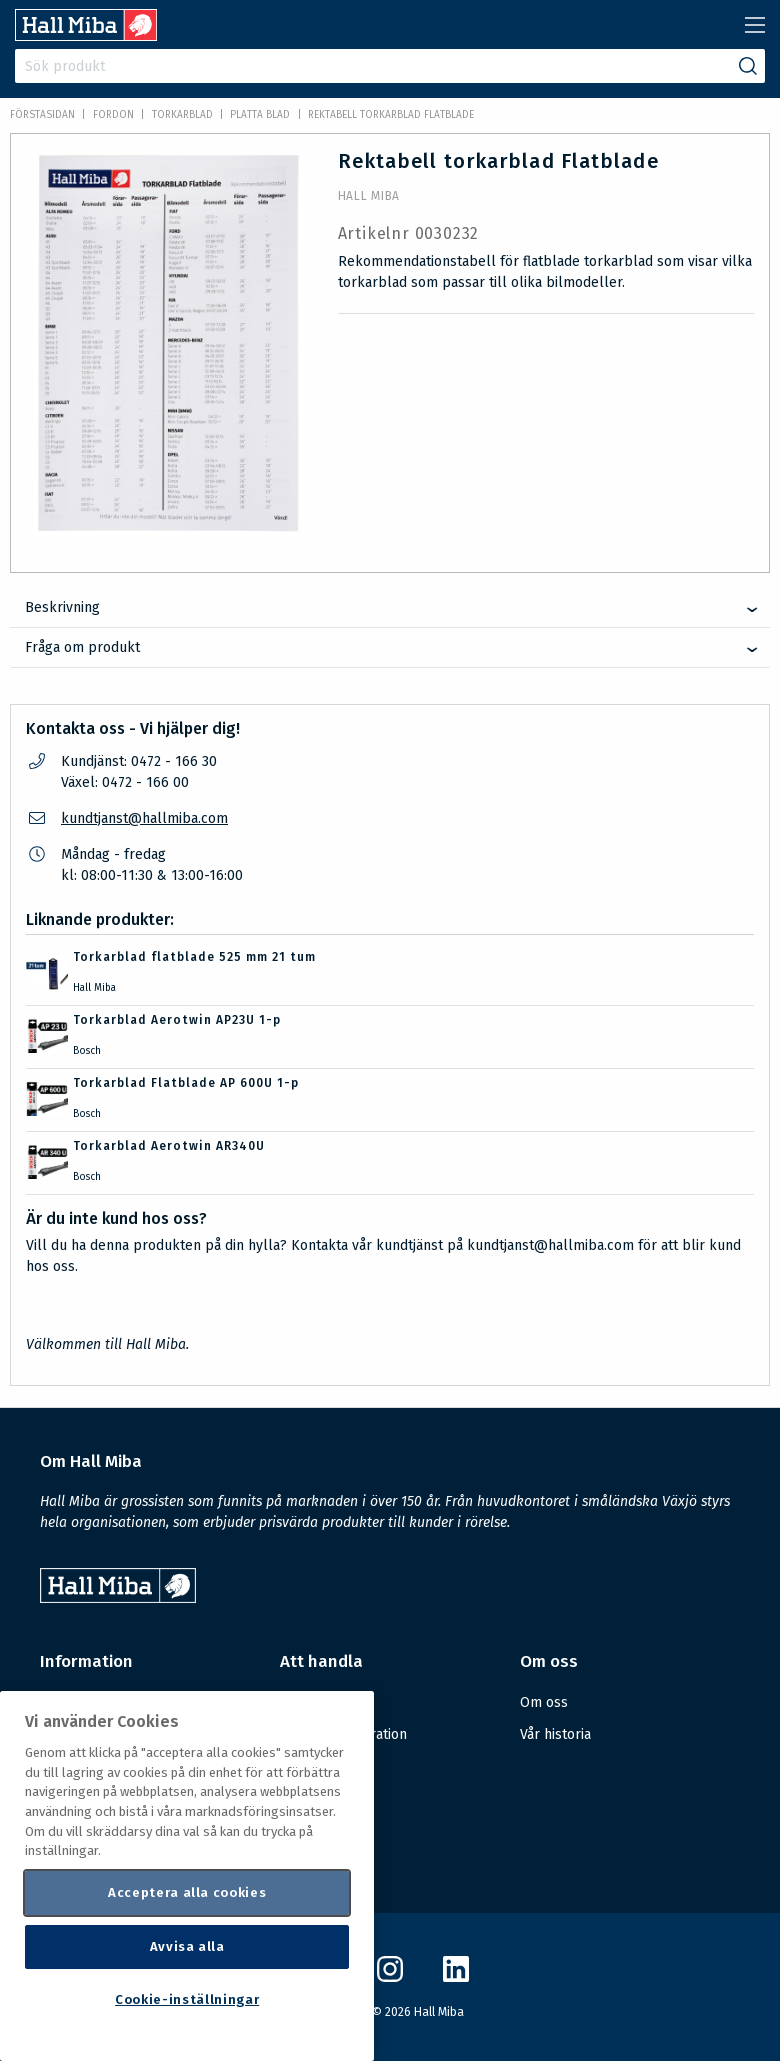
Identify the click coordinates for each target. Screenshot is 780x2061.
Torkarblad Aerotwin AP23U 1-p (177, 1020)
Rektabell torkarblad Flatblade (391, 115)
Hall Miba (369, 196)
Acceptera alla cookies (187, 1892)
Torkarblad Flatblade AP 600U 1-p (186, 1083)
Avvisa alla (187, 1946)
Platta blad (260, 115)
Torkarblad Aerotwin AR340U (169, 1146)
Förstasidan (42, 115)
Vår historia (555, 1734)
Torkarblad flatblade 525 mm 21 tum (194, 957)
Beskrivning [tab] (62, 607)
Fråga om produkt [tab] (82, 647)
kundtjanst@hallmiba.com (144, 818)
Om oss (544, 1702)
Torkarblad (182, 115)
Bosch (87, 1051)
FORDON (113, 115)
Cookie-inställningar (187, 1999)
